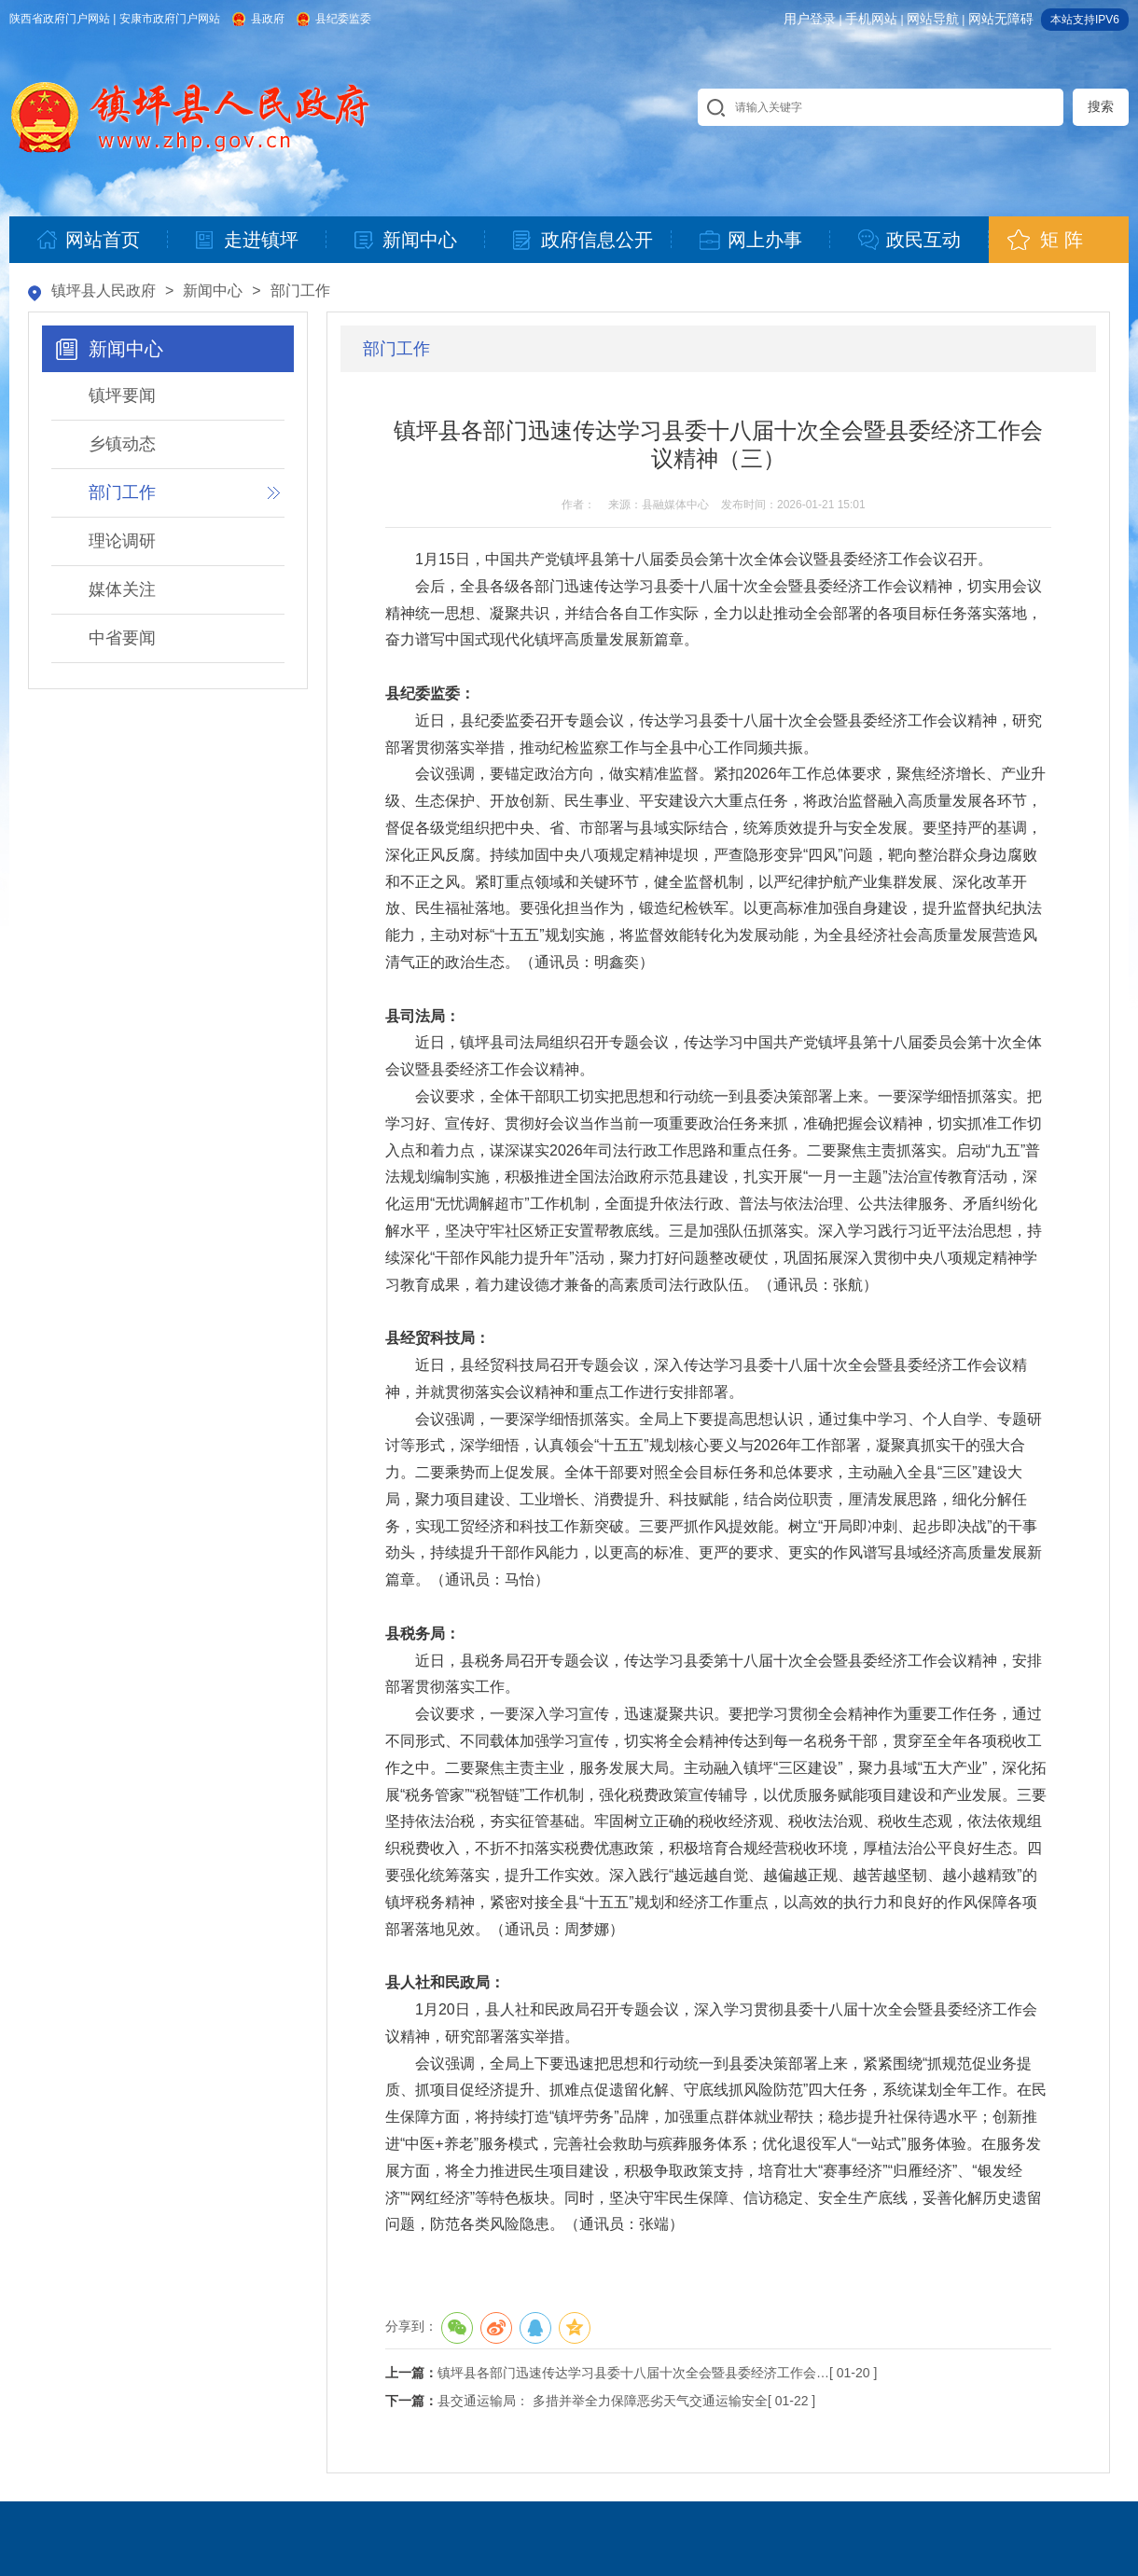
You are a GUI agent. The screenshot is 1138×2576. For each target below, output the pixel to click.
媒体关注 (122, 589)
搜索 (1101, 106)
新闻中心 (213, 290)
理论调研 (122, 541)
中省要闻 (122, 638)
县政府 (267, 18)
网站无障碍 (1001, 18)
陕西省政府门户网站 (59, 18)
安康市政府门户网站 (169, 18)
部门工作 (300, 290)
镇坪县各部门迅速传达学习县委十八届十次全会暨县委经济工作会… (633, 2372)
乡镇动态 (122, 444)
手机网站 (871, 18)
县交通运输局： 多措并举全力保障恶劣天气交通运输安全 (602, 2400)
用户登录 (810, 18)
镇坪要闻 (122, 395)
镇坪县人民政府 (103, 290)
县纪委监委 (343, 18)
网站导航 (933, 18)
